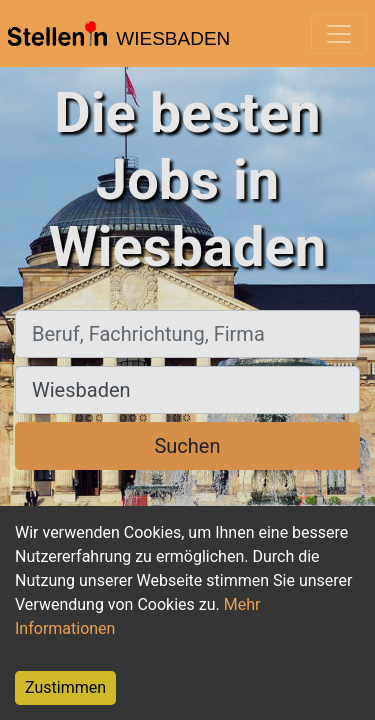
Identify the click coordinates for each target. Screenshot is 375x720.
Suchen (187, 446)
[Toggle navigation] (339, 34)
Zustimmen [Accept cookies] (65, 687)
